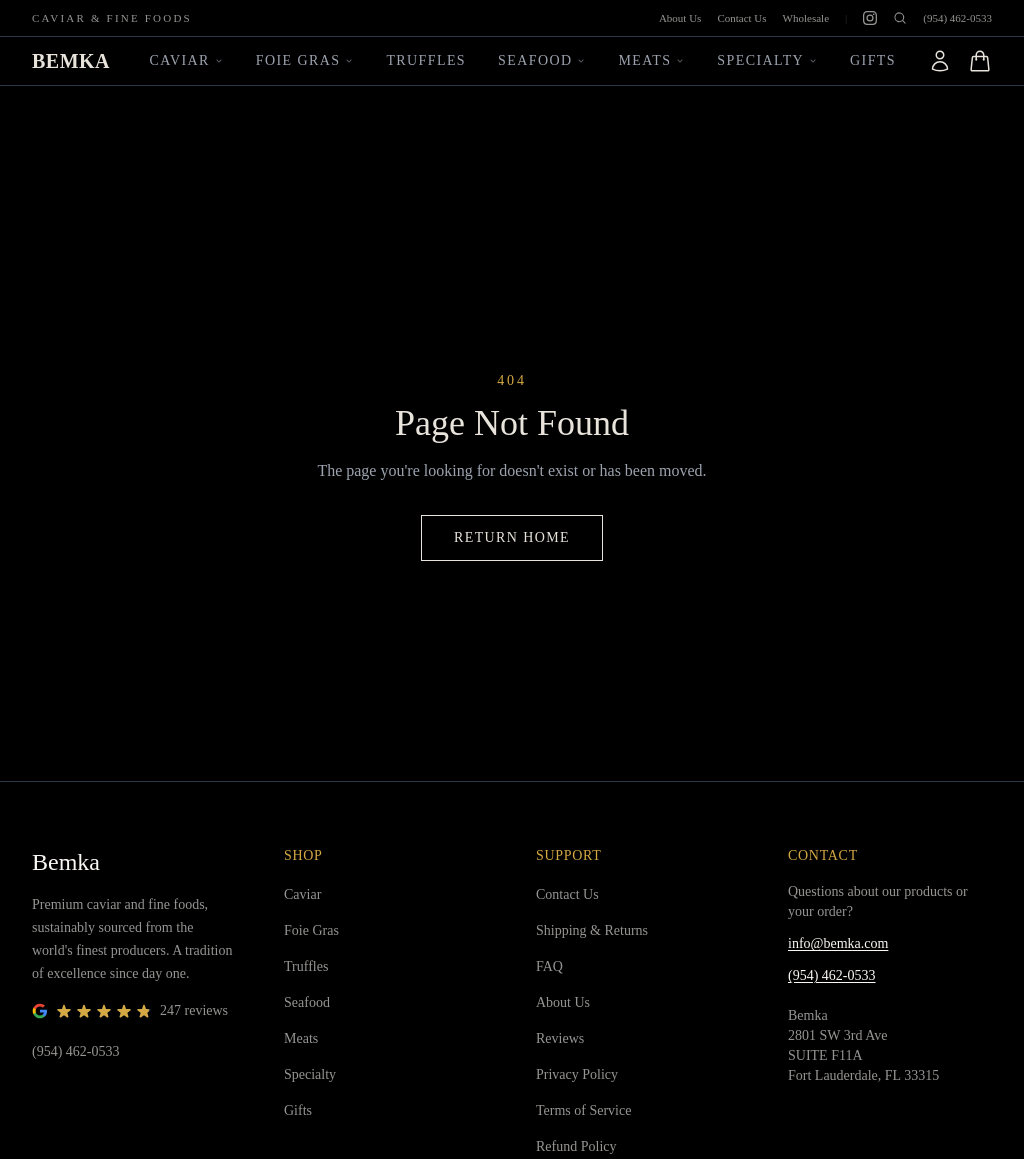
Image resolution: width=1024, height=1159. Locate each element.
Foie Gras (305, 60)
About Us (680, 18)
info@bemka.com (838, 943)
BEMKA (71, 61)
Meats (651, 60)
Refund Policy (576, 1146)
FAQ (549, 966)
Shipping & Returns (592, 930)
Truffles (426, 60)
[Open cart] (980, 61)
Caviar (187, 60)
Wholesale (806, 18)
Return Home (512, 537)
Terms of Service (583, 1110)
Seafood (542, 60)
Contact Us (741, 18)
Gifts (873, 60)
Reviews (560, 1038)
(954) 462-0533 (957, 18)
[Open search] (900, 18)
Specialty (767, 60)
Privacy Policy (577, 1074)
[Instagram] (870, 18)
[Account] (940, 61)
